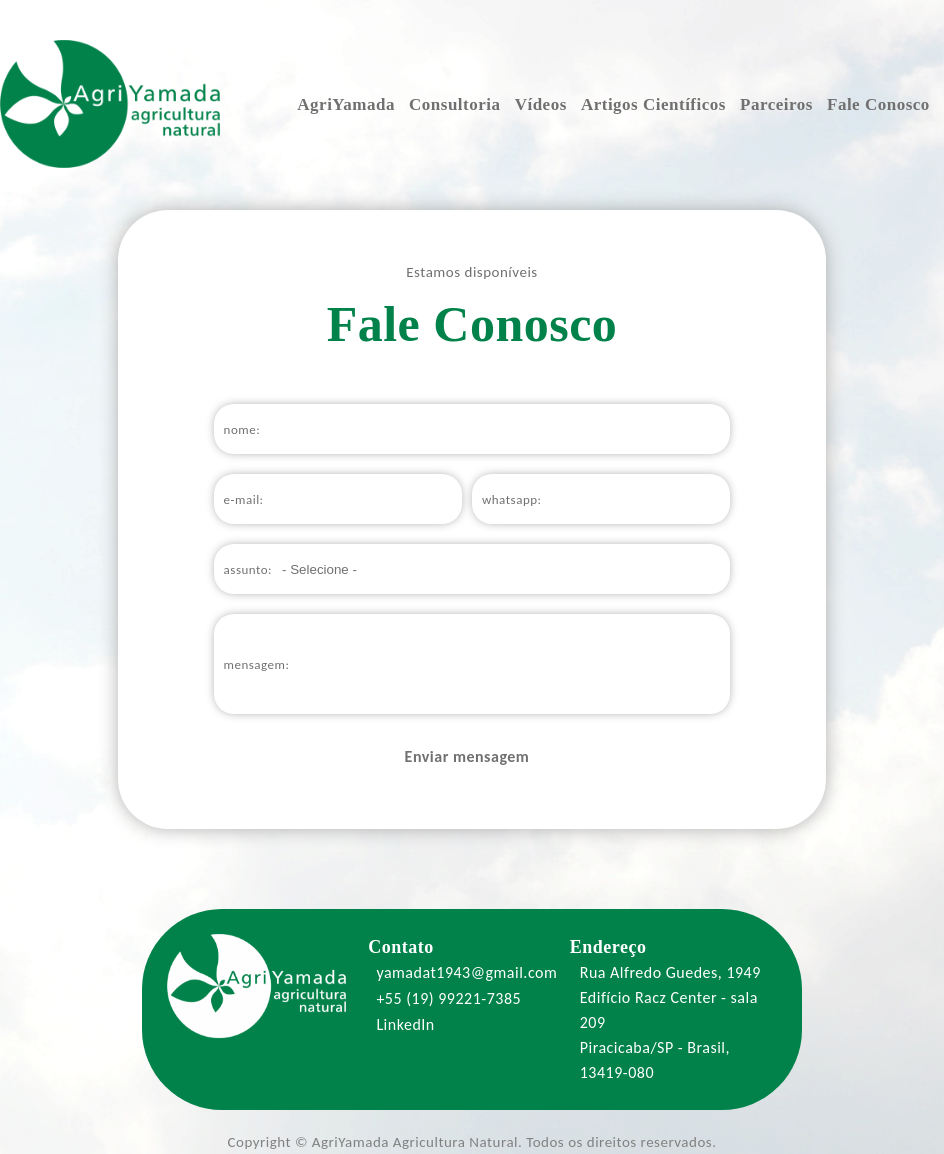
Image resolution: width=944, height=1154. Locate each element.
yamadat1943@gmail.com (462, 972)
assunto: (248, 569)
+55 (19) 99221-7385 (444, 998)
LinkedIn (401, 1024)
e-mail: (244, 499)
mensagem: (257, 664)
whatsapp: (512, 499)
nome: (242, 429)
